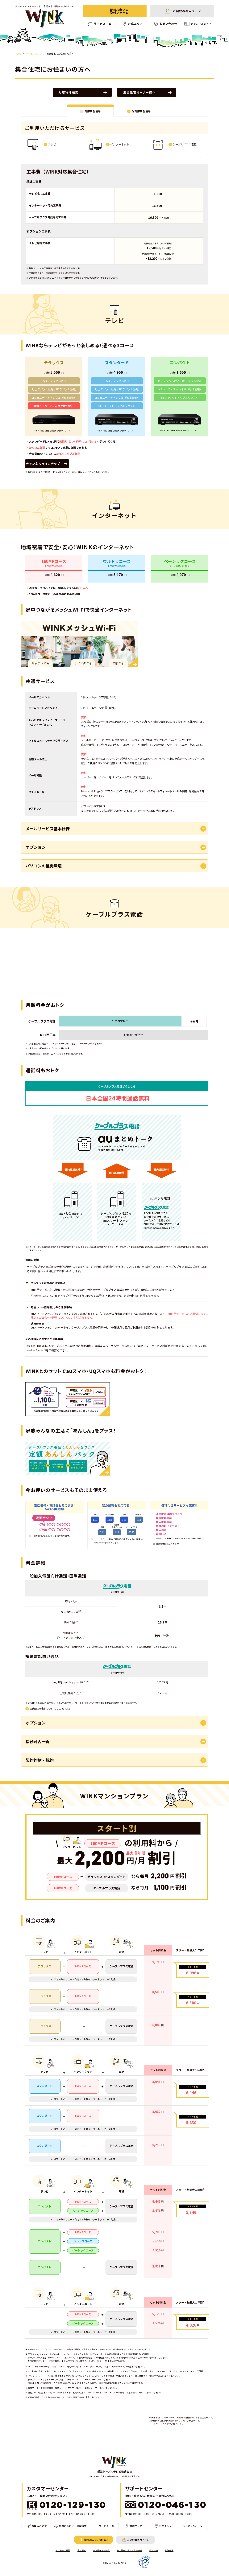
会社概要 (81, 2538)
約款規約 (153, 2538)
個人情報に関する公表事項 (129, 2538)
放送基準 (169, 2538)
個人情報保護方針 (101, 2538)
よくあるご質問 (63, 2538)
